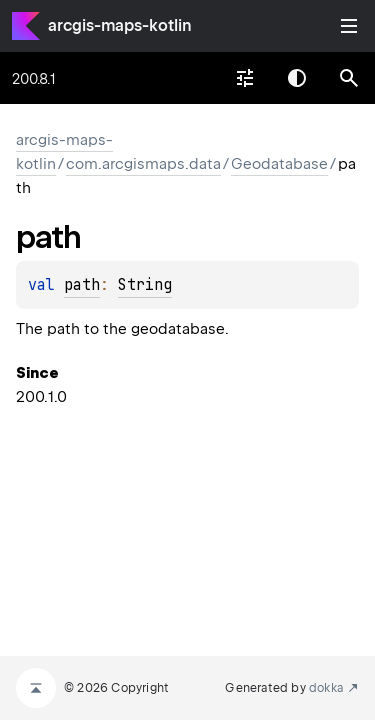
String (145, 285)
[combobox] (245, 78)
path (82, 285)
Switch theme (297, 78)
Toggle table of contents (349, 26)
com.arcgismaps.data (143, 164)
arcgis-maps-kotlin (120, 25)
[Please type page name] (349, 78)
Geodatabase (279, 164)
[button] (349, 78)
